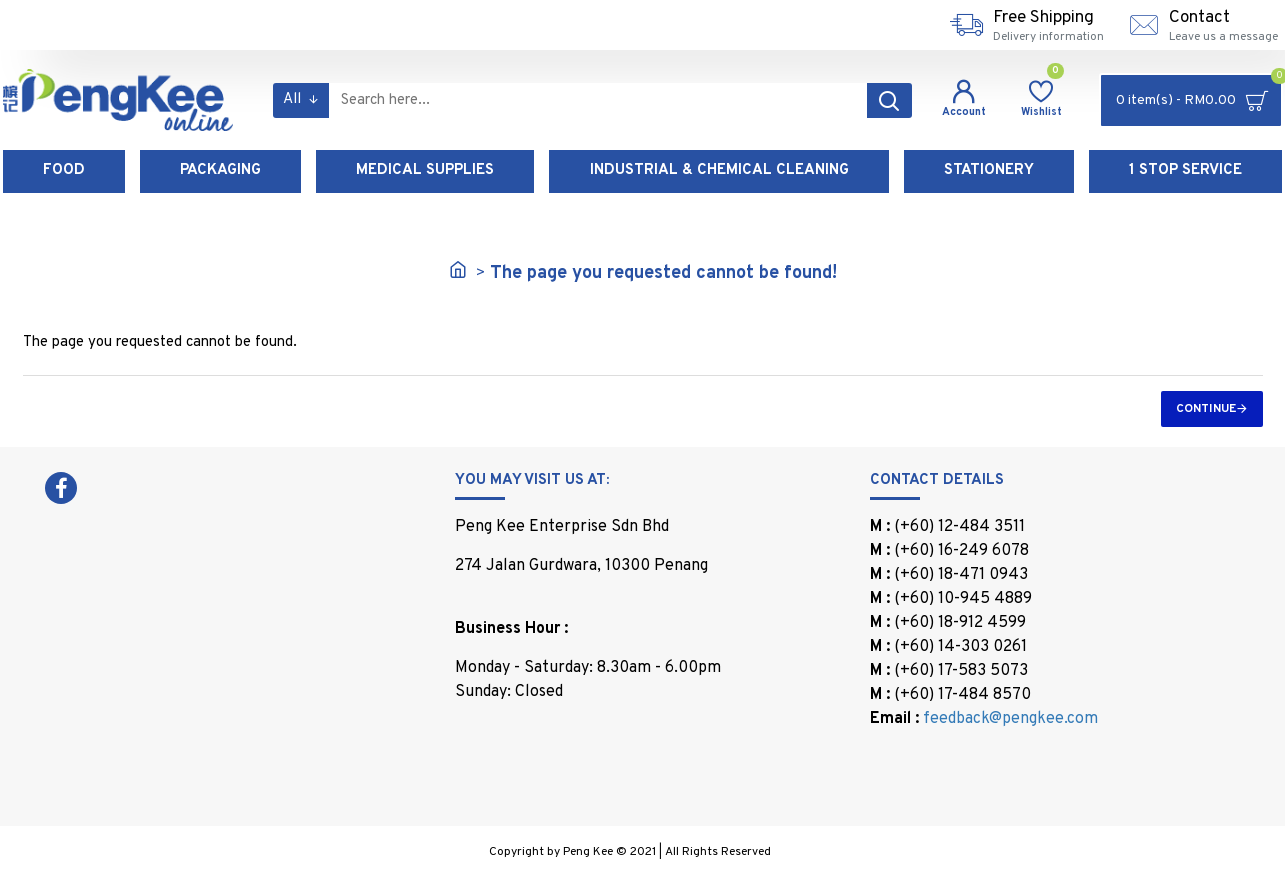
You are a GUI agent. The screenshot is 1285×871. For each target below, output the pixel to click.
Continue (1206, 409)
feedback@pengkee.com (1010, 719)
